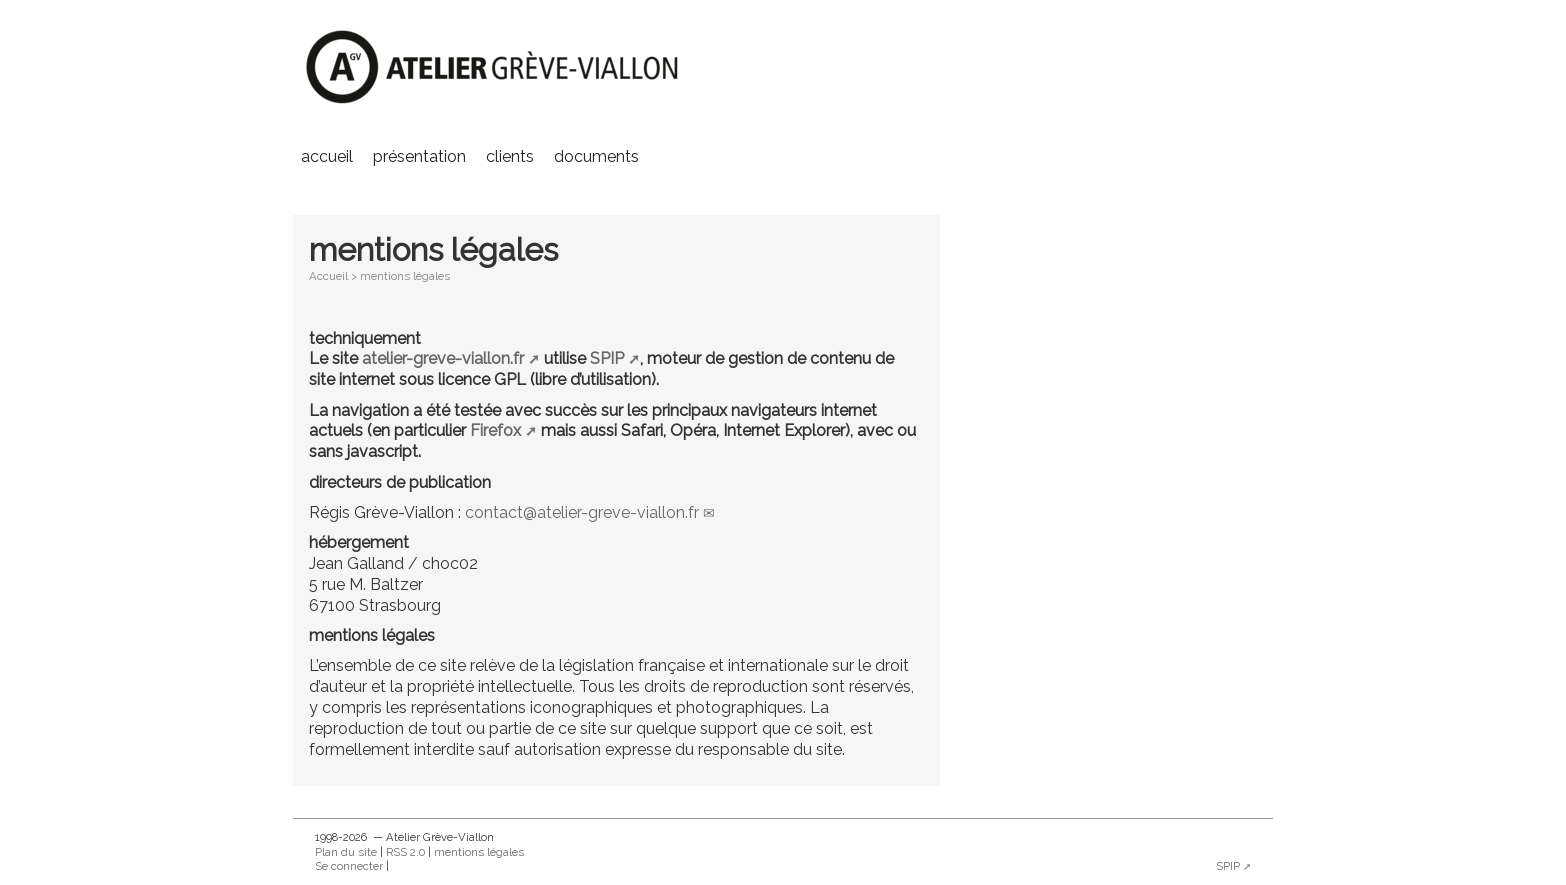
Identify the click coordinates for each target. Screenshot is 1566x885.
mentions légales (479, 852)
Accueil (327, 156)
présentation (419, 156)
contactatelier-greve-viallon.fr (582, 512)
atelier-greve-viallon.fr (443, 358)
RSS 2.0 (405, 852)
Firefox (495, 430)
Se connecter (349, 866)
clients (510, 156)
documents (596, 156)
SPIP (607, 358)
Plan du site (346, 852)
